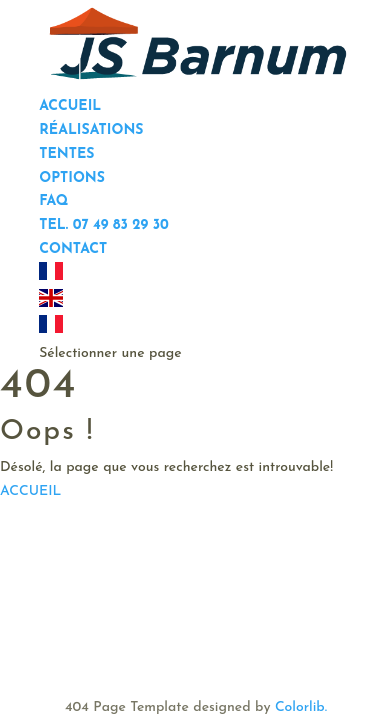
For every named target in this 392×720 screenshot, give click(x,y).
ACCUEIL (30, 491)
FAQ (53, 201)
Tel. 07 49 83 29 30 (104, 225)
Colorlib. (301, 707)
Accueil (70, 106)
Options (72, 178)
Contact (73, 249)
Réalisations (91, 130)
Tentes (66, 154)
